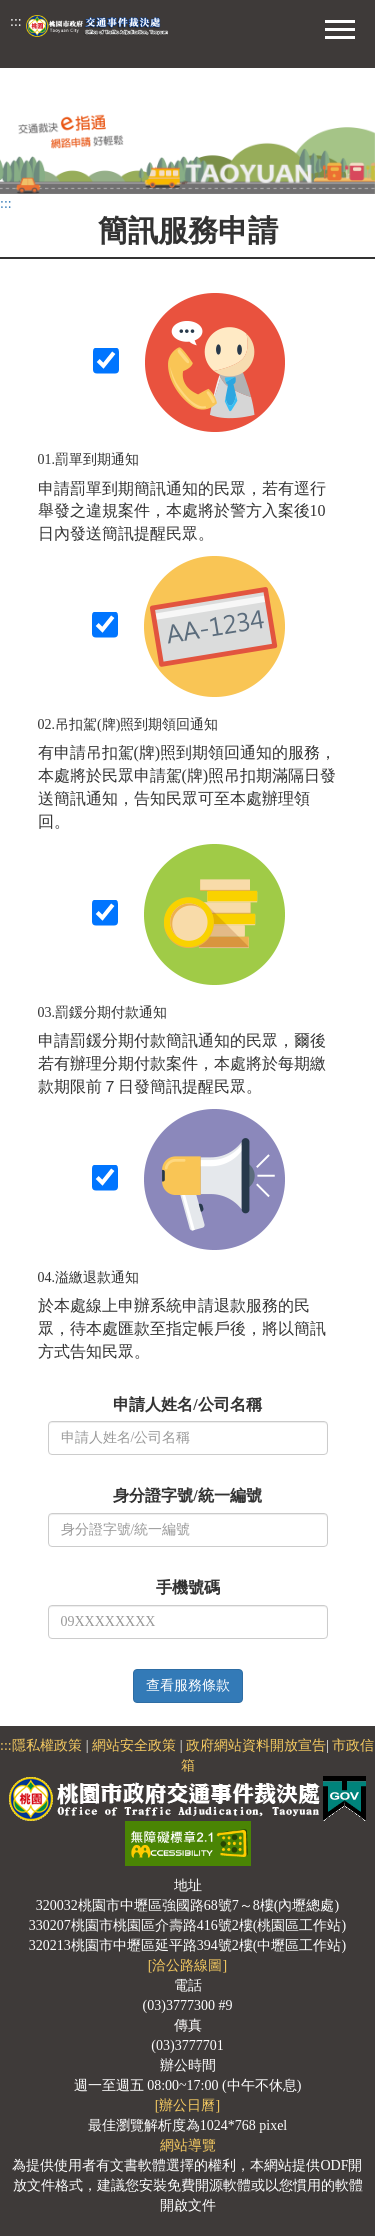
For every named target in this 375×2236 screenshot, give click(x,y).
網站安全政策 (134, 1745)
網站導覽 (188, 2145)
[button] (340, 27)
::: (16, 21)
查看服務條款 (188, 1685)
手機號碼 (188, 1587)
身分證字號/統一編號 (187, 1495)
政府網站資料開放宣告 (256, 1745)
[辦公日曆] (187, 2105)
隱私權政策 (47, 1745)
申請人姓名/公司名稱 (187, 1404)
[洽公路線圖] (187, 1965)
